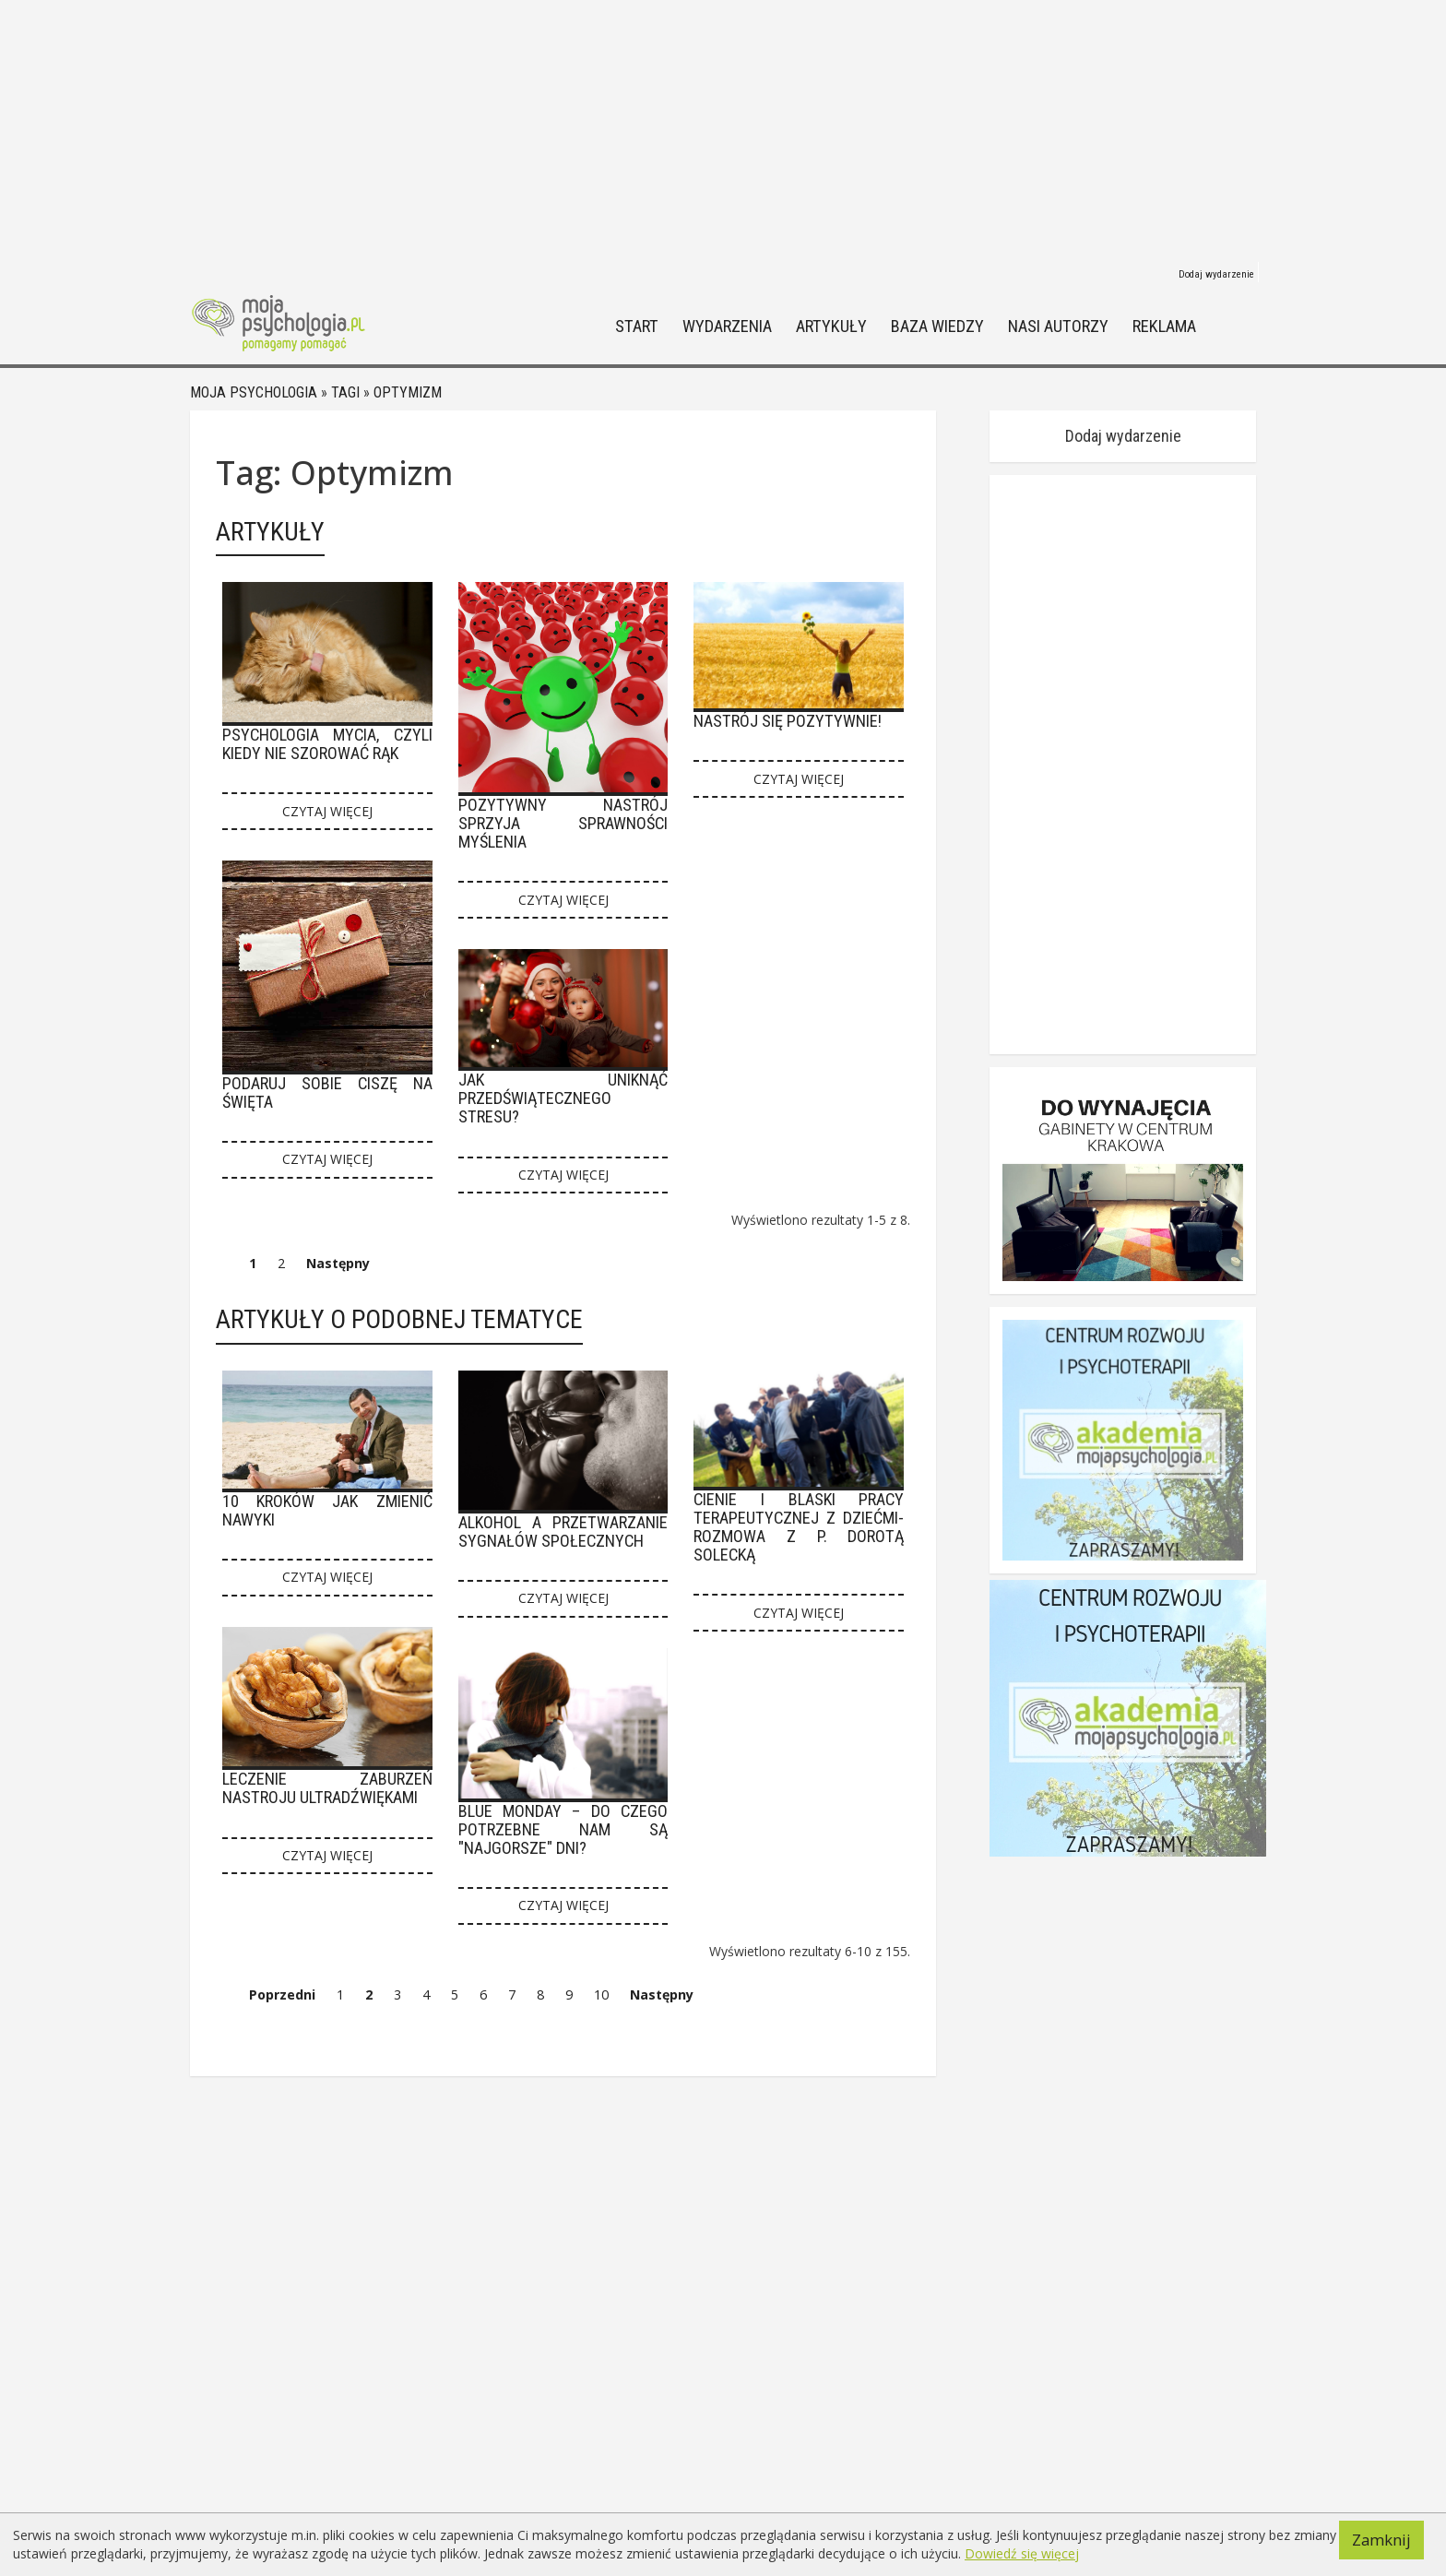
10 (601, 1994)
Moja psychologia (253, 392)
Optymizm (407, 392)
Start (636, 327)
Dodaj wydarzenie (1216, 274)
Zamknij (1381, 2539)
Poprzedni (282, 1994)
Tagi (345, 392)
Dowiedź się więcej (1022, 2553)
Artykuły (831, 327)
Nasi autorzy (1058, 327)
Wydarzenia (727, 327)
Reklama (1164, 327)
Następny (338, 1263)
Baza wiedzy (937, 327)
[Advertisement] (723, 129)
